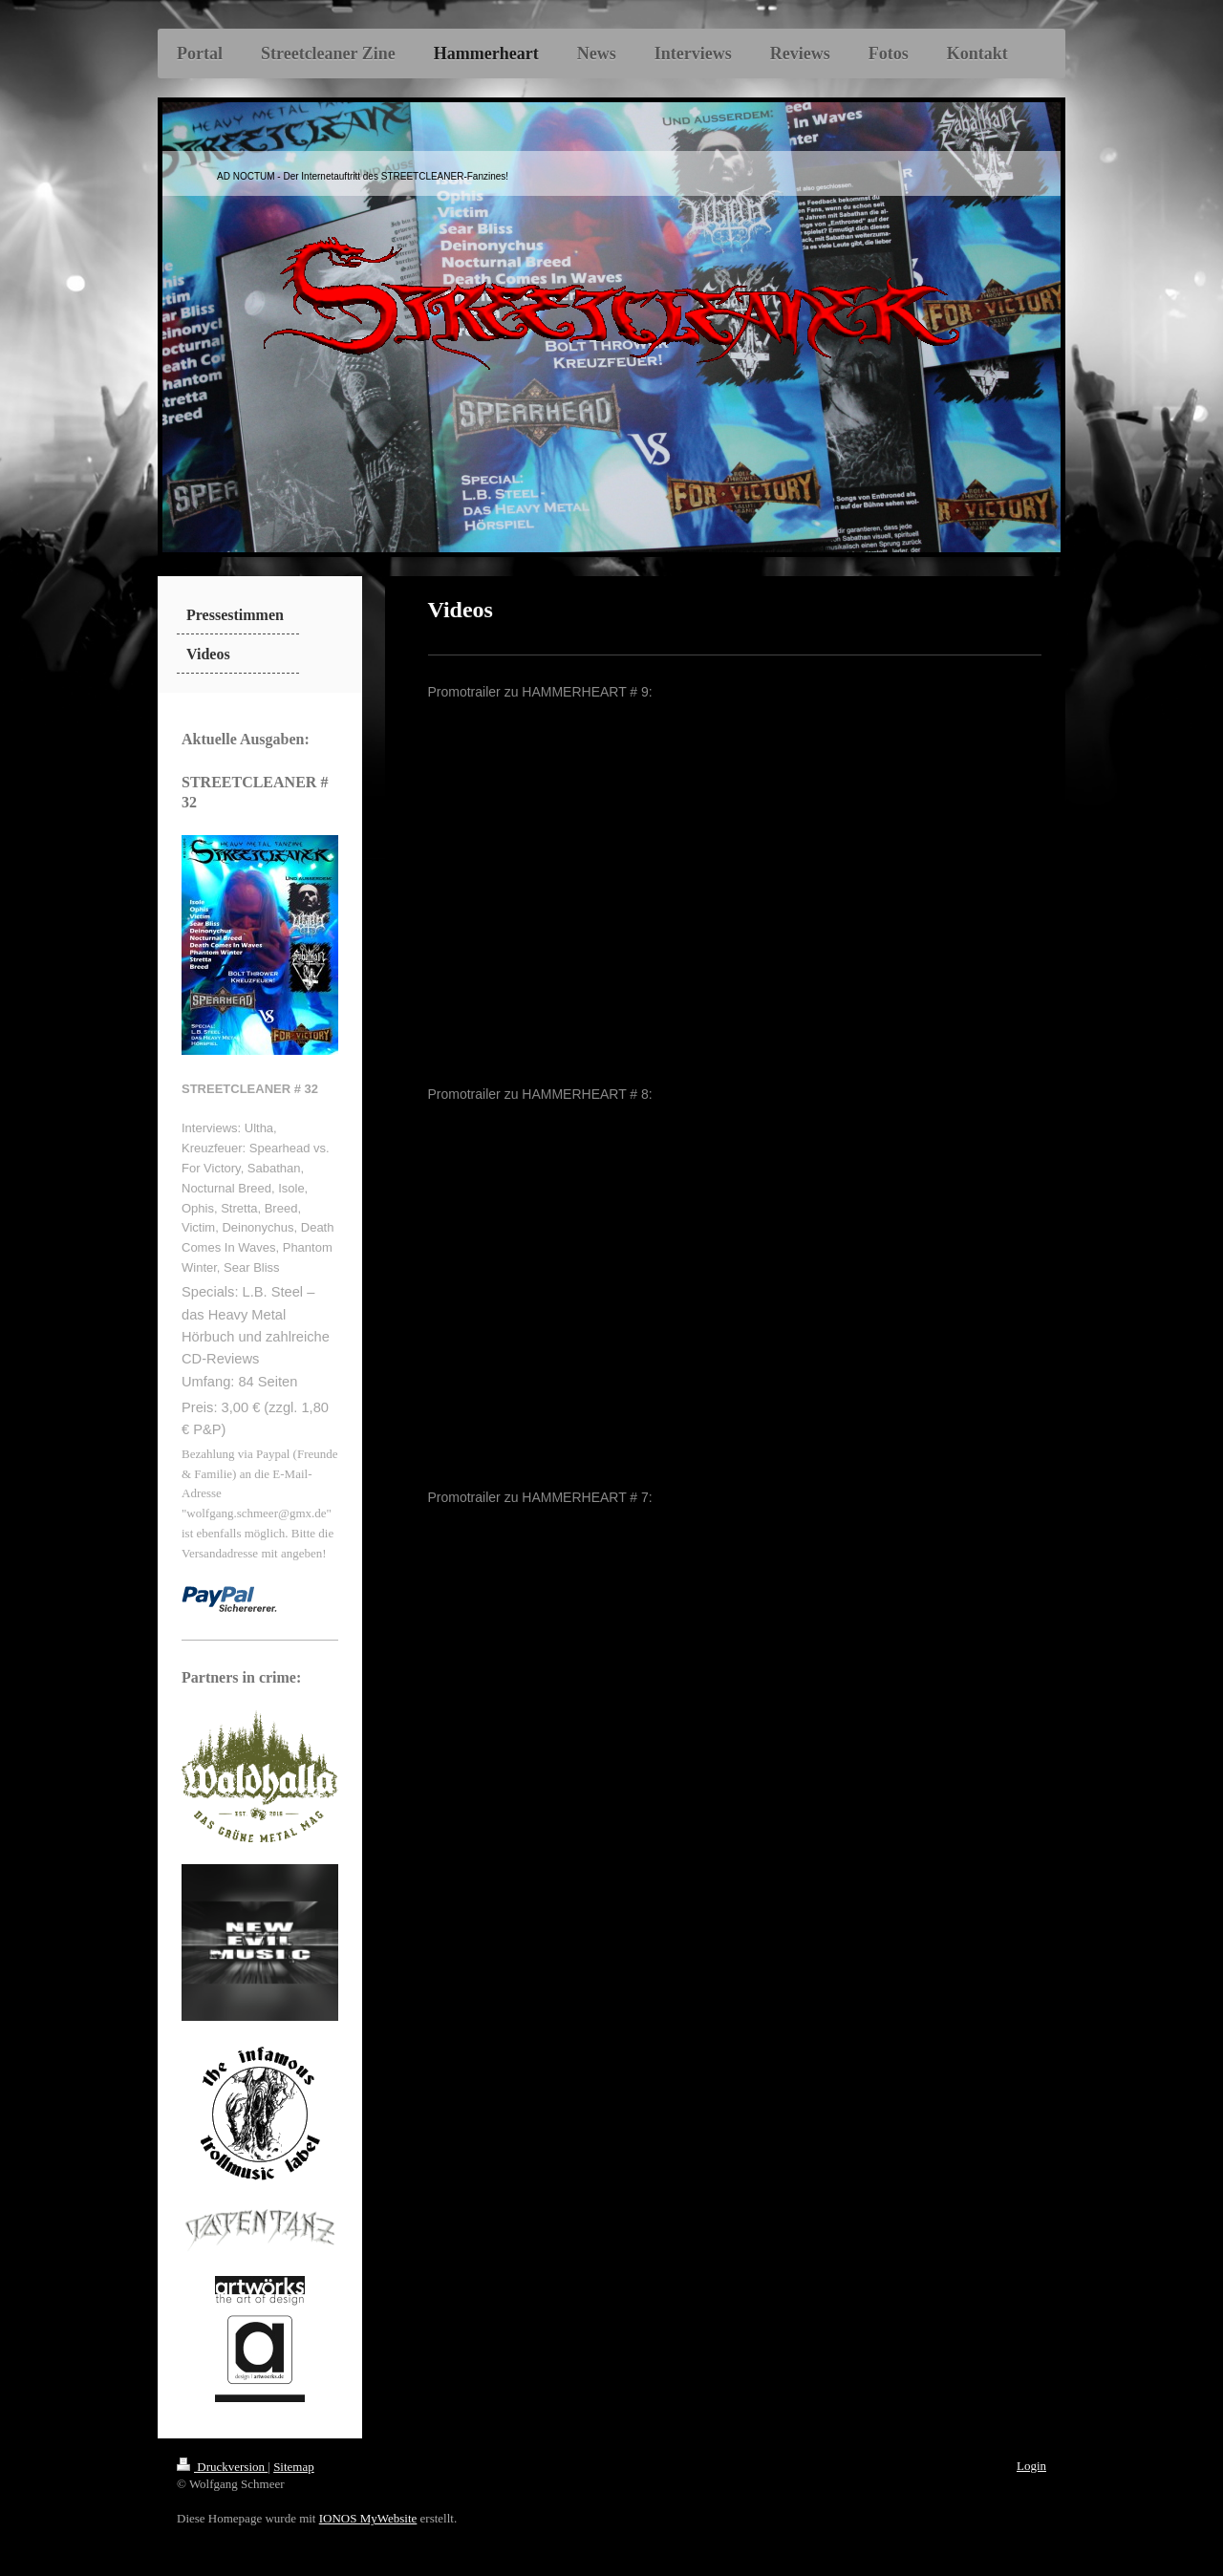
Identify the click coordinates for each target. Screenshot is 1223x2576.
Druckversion (222, 2466)
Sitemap (293, 2466)
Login (1031, 2465)
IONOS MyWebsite (368, 2518)
